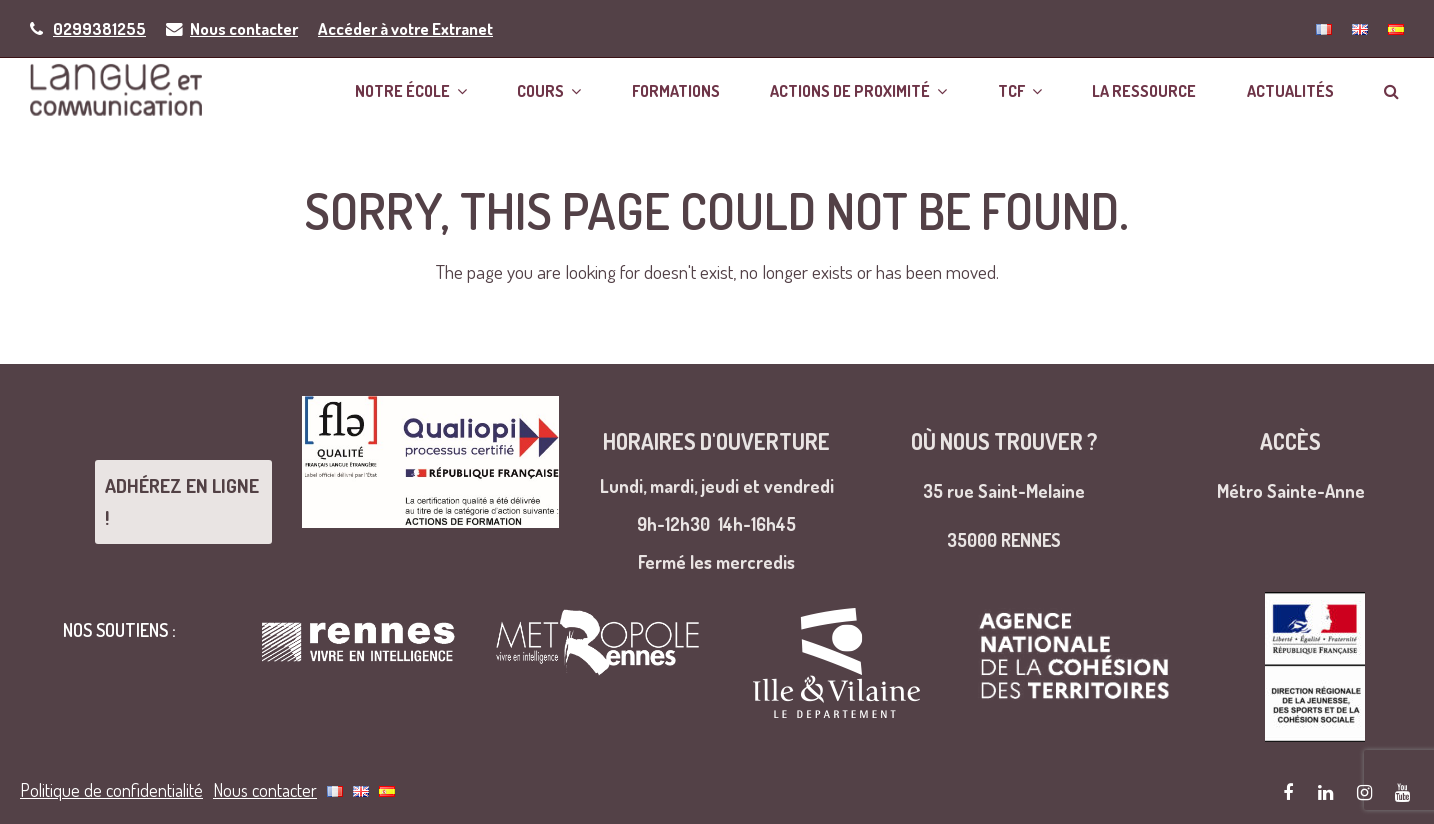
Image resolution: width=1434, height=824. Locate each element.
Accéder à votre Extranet (405, 28)
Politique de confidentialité (111, 784)
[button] (1391, 89)
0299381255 (99, 28)
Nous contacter (244, 28)
